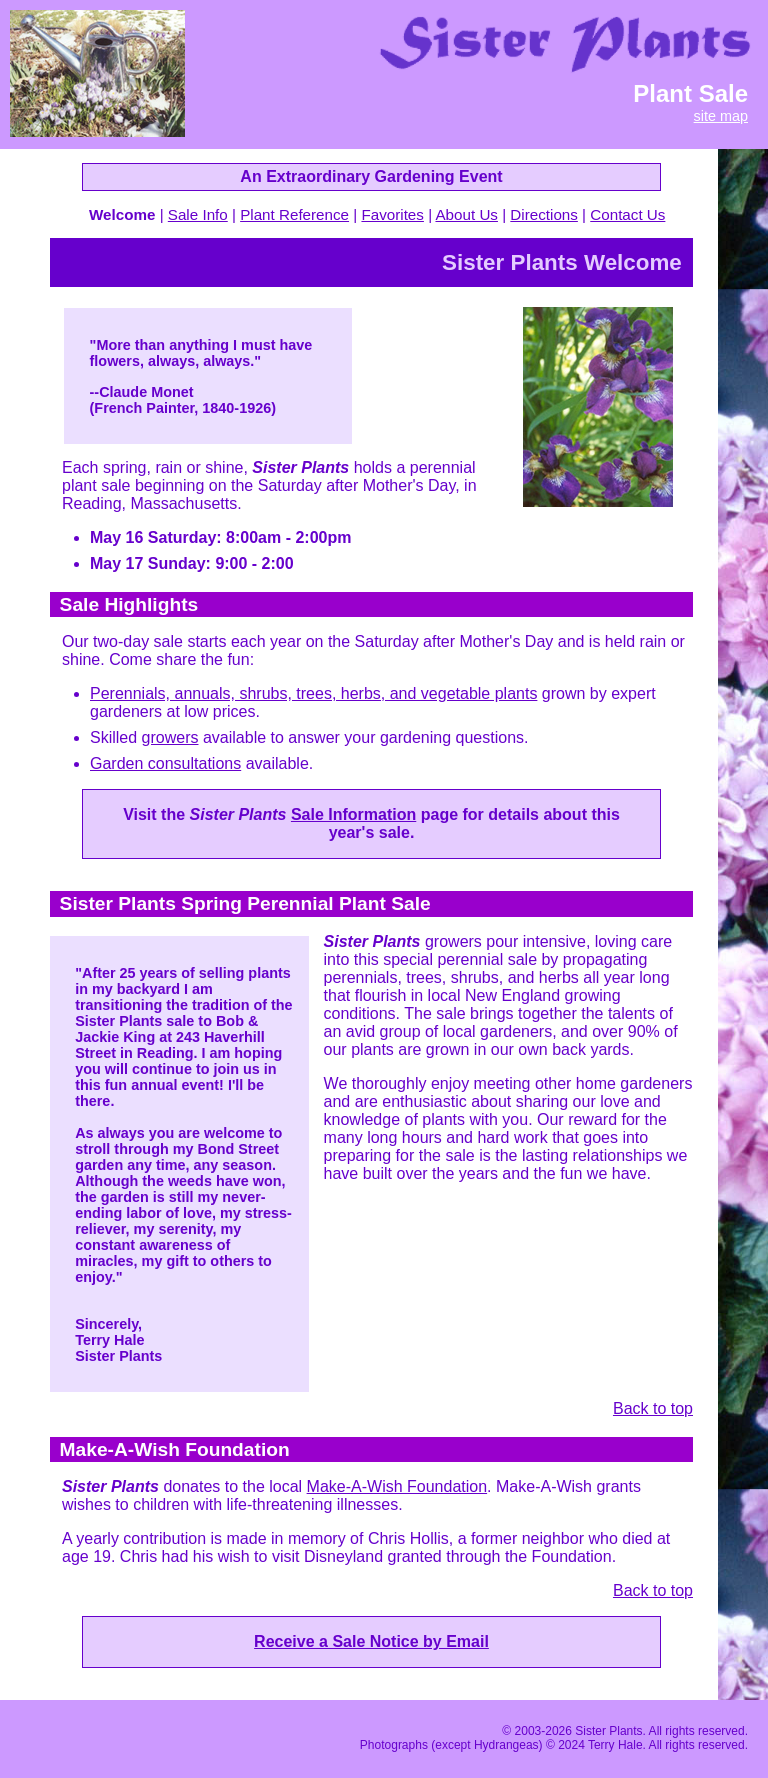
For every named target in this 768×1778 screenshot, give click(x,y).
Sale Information (353, 814)
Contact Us (627, 214)
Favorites (392, 214)
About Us (466, 214)
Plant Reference (294, 214)
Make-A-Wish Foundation (397, 1486)
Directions (544, 214)
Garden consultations (165, 763)
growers (170, 737)
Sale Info (198, 214)
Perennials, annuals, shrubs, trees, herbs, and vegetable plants (313, 693)
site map (721, 116)
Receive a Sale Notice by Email (371, 1641)
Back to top (653, 1408)
